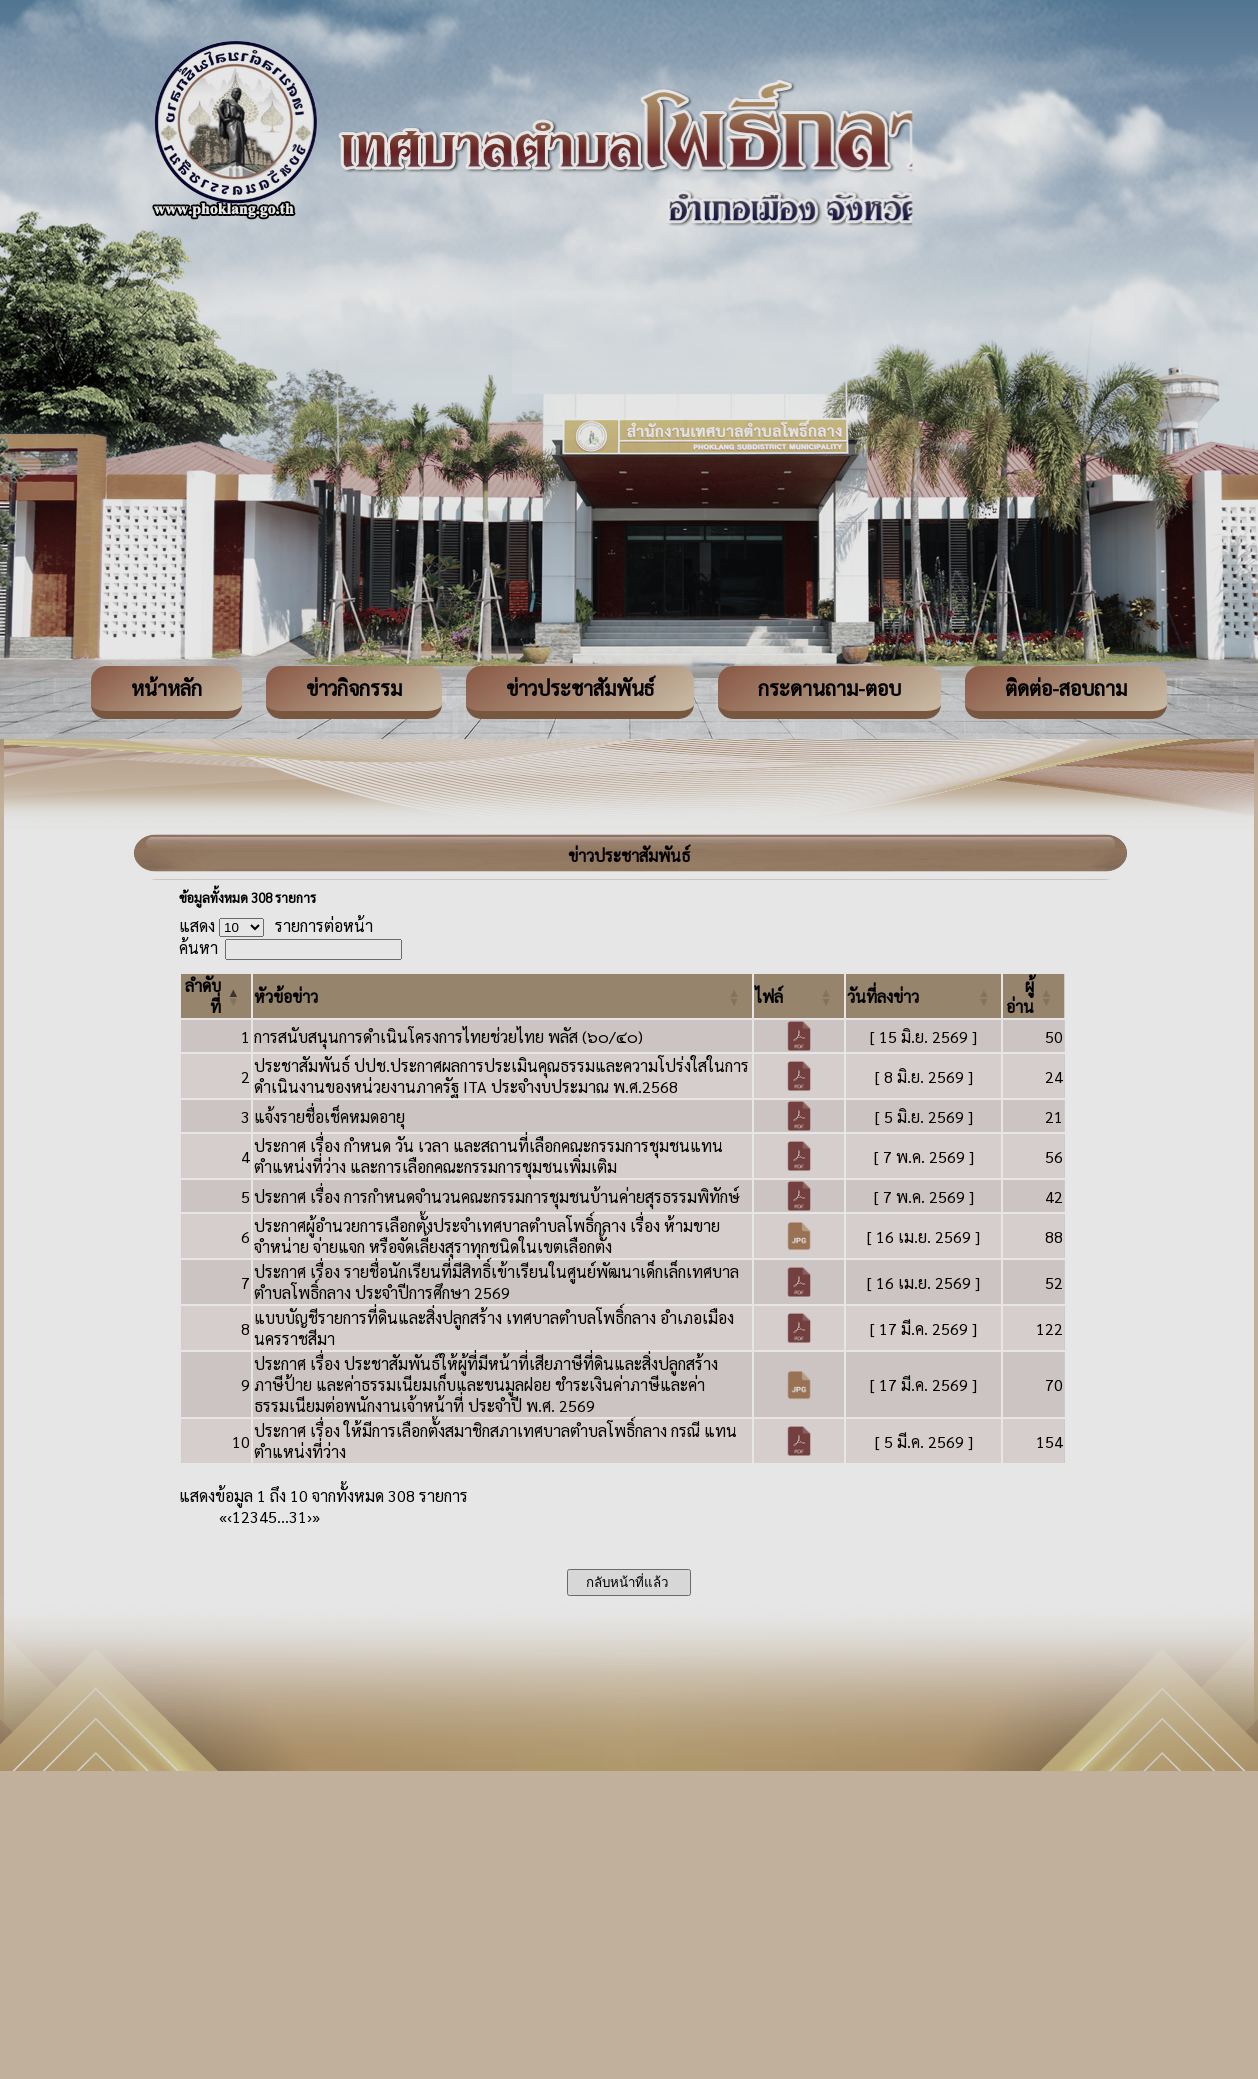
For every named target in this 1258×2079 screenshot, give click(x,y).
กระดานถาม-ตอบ (829, 688)
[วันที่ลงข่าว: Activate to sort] (924, 996)
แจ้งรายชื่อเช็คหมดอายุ (329, 1116)
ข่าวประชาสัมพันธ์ (580, 688)
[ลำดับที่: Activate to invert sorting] (216, 996)
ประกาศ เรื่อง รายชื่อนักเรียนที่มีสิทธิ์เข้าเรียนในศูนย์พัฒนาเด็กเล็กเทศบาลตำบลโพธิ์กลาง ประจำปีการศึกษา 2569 (496, 1282)
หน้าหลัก (166, 688)
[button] (286, 996)
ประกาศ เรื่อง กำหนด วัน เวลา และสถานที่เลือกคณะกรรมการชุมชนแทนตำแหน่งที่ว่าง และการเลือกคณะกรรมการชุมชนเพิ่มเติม (488, 1156)
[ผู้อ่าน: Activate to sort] (1034, 996)
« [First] (223, 1516)
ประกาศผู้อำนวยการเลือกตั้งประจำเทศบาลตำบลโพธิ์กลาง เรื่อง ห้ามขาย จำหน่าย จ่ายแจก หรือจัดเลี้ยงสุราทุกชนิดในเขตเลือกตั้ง (487, 1236)
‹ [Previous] (229, 1516)
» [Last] (316, 1516)
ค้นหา (198, 947)
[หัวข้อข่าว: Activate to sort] (502, 996)
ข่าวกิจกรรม (354, 688)
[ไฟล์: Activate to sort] (799, 996)
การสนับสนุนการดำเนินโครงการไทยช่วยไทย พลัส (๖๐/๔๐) (448, 1036)
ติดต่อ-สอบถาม (1066, 688)
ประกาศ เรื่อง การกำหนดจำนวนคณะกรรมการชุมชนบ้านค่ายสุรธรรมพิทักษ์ (497, 1196)
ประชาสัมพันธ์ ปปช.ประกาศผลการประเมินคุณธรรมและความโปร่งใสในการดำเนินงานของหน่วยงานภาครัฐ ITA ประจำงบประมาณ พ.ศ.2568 (501, 1076)
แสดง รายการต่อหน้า (276, 925)
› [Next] (309, 1516)
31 (298, 1516)
